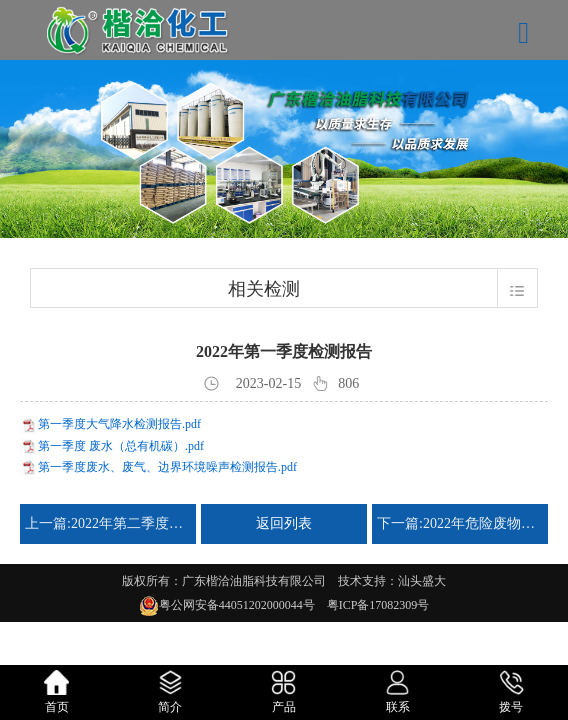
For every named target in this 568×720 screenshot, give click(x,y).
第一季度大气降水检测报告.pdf (119, 424)
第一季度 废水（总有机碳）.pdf (121, 446)
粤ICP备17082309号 (378, 605)
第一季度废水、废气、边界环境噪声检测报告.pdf (167, 467)
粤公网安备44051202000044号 (243, 605)
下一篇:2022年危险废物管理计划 (460, 523)
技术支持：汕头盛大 (392, 581)
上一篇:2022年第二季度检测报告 (108, 523)
